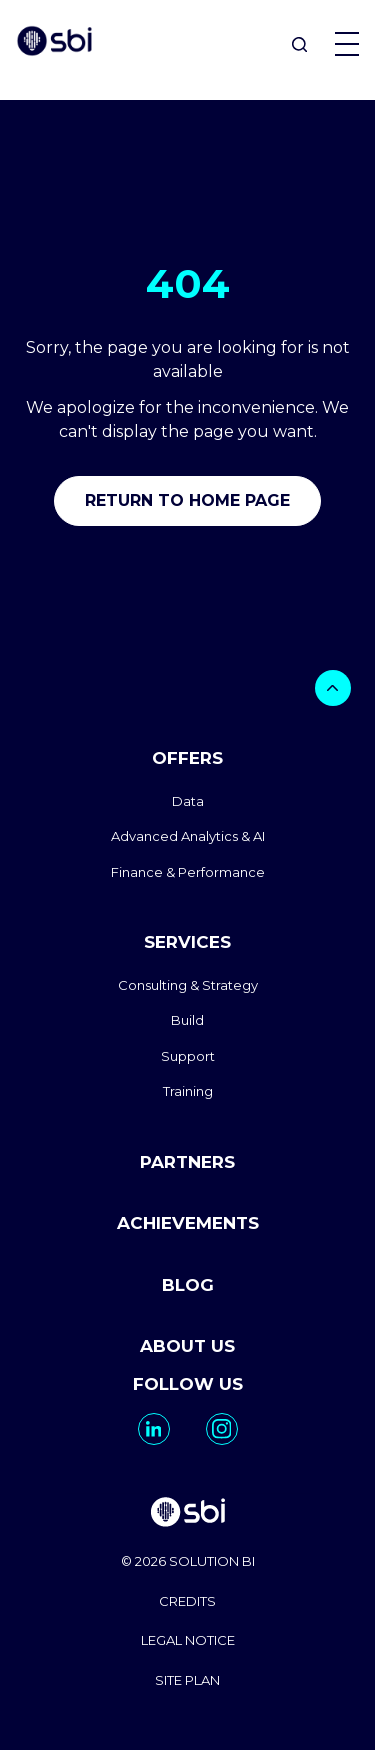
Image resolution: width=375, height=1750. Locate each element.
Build (187, 1020)
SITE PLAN (187, 1680)
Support (188, 1056)
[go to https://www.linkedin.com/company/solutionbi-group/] (154, 1429)
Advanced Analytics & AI (188, 836)
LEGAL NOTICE (188, 1640)
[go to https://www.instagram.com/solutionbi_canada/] (222, 1429)
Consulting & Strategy (188, 985)
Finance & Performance (188, 872)
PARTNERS (187, 1162)
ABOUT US (187, 1346)
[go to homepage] (187, 1514)
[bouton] (333, 688)
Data (188, 801)
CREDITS (187, 1601)
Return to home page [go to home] (187, 500)
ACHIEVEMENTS (188, 1223)
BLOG (188, 1285)
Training (188, 1091)
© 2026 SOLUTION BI (188, 1561)
